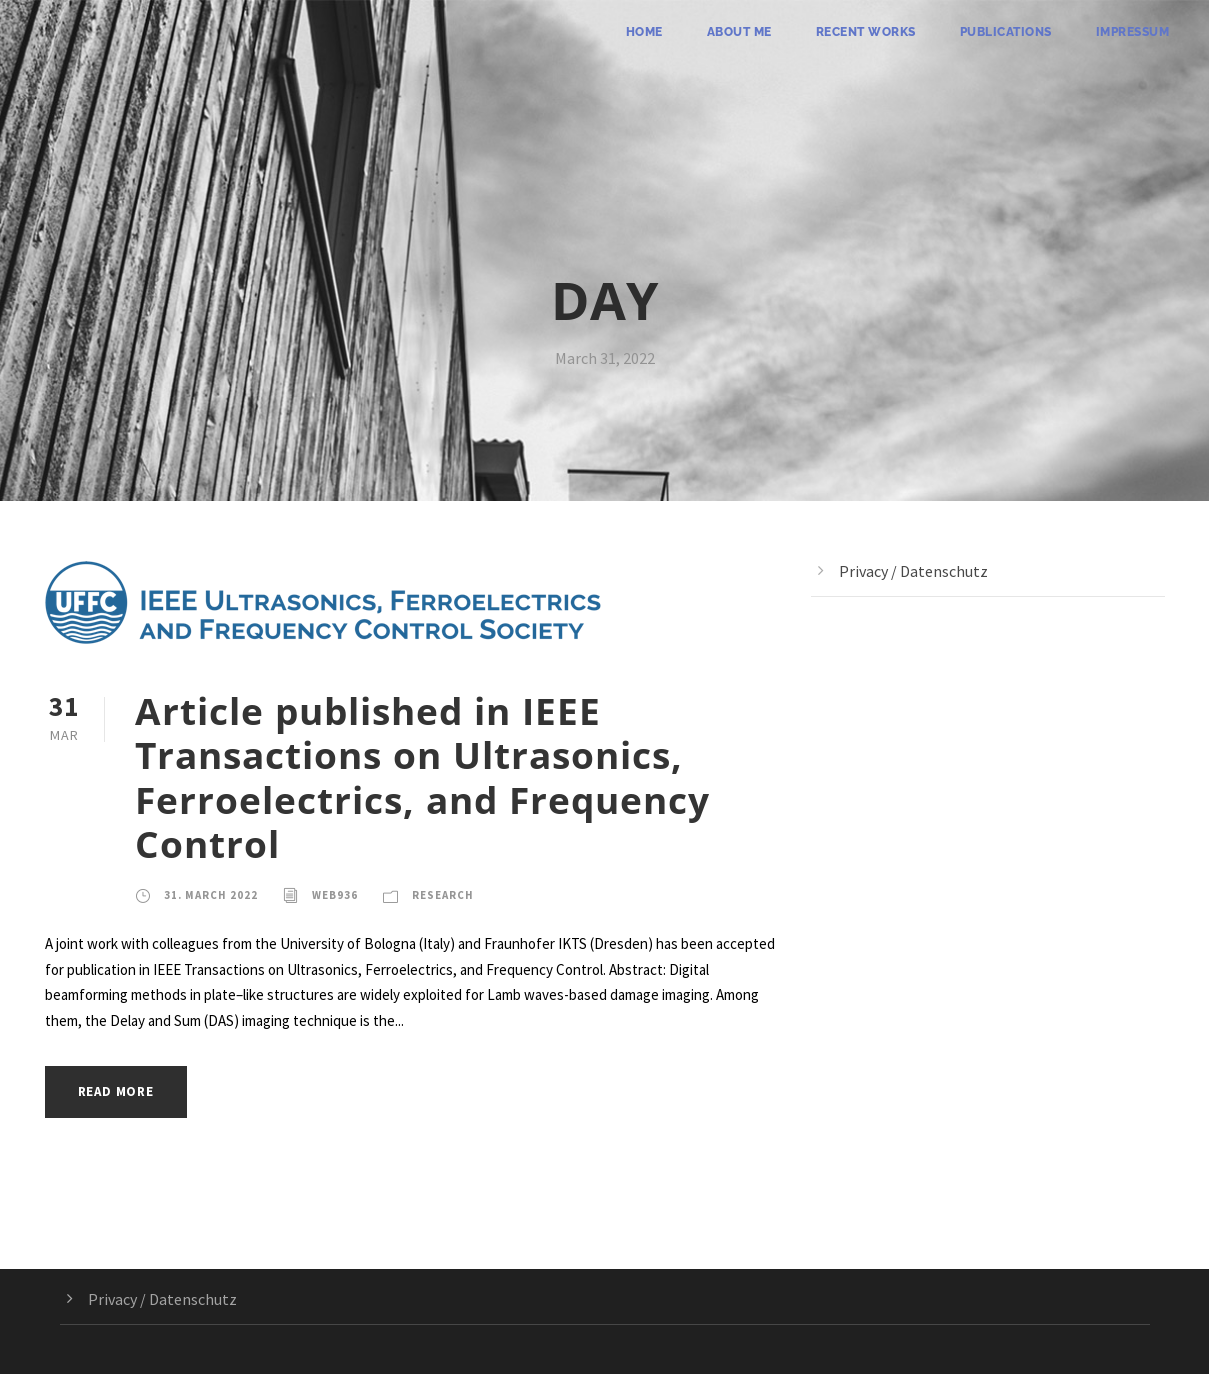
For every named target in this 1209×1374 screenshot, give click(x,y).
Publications (1006, 32)
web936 (335, 895)
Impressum (1133, 32)
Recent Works (866, 32)
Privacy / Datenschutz (913, 571)
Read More (116, 1091)
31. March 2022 (211, 895)
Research (443, 895)
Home (644, 32)
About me (739, 32)
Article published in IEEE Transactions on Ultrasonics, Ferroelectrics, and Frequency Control (422, 777)
